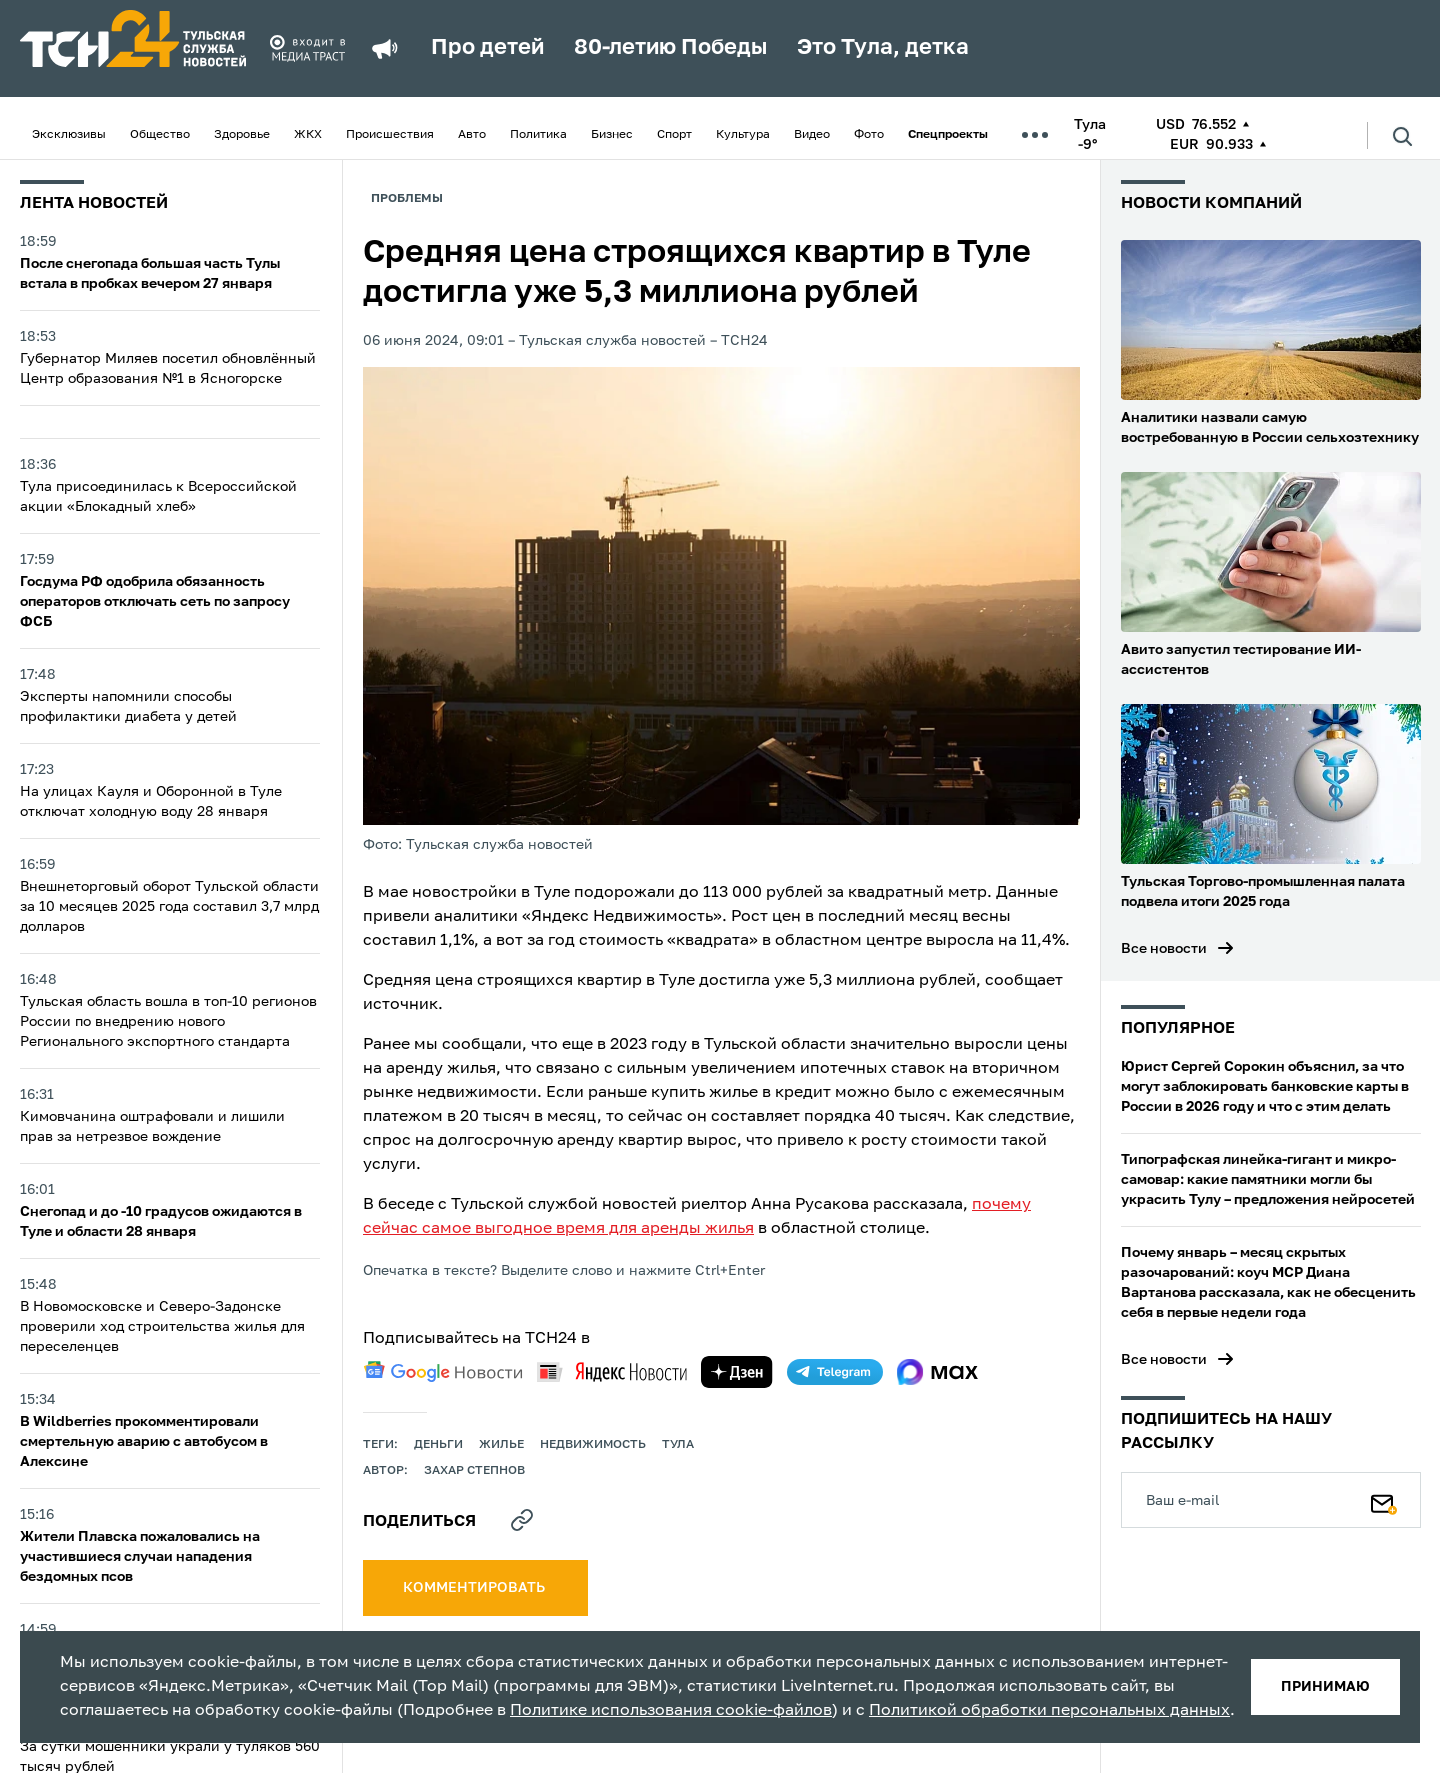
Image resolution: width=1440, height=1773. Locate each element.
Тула (678, 1445)
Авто (472, 135)
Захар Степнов (474, 1471)
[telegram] (835, 1372)
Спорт (674, 135)
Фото (869, 135)
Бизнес (612, 135)
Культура (743, 135)
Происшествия (390, 135)
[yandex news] (612, 1371)
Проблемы (407, 199)
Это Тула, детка (883, 48)
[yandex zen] (737, 1372)
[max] (937, 1372)
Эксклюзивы (69, 135)
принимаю (1325, 1687)
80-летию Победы (670, 48)
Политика (538, 135)
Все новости (1164, 949)
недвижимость (593, 1445)
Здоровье (242, 135)
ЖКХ (308, 135)
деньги (438, 1445)
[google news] (443, 1372)
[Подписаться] (1384, 1500)
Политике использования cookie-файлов (671, 1711)
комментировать (475, 1588)
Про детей (487, 48)
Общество (160, 135)
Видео (812, 135)
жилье (501, 1445)
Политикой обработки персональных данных (1049, 1711)
